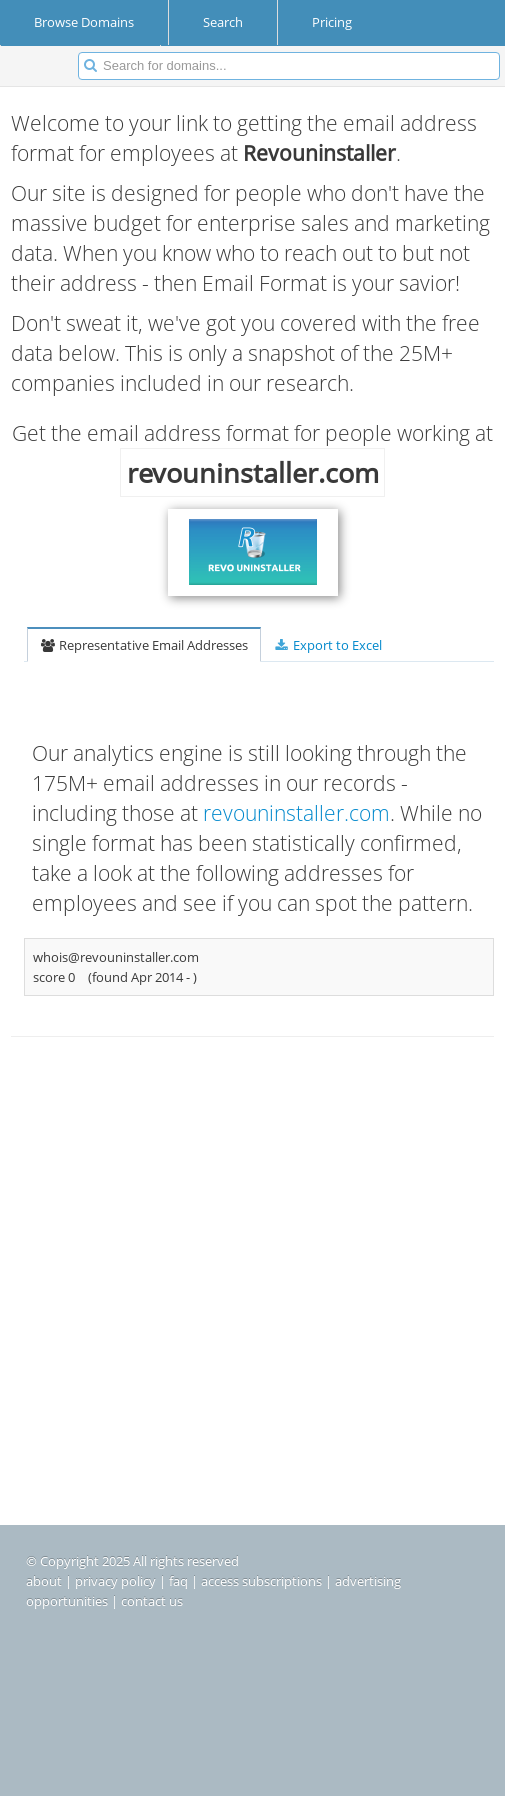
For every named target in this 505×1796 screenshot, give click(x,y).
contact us (152, 1601)
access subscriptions (261, 1581)
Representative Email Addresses (144, 645)
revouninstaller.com (296, 813)
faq (178, 1581)
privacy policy (115, 1581)
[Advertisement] (252, 1224)
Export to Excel (327, 645)
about (44, 1581)
